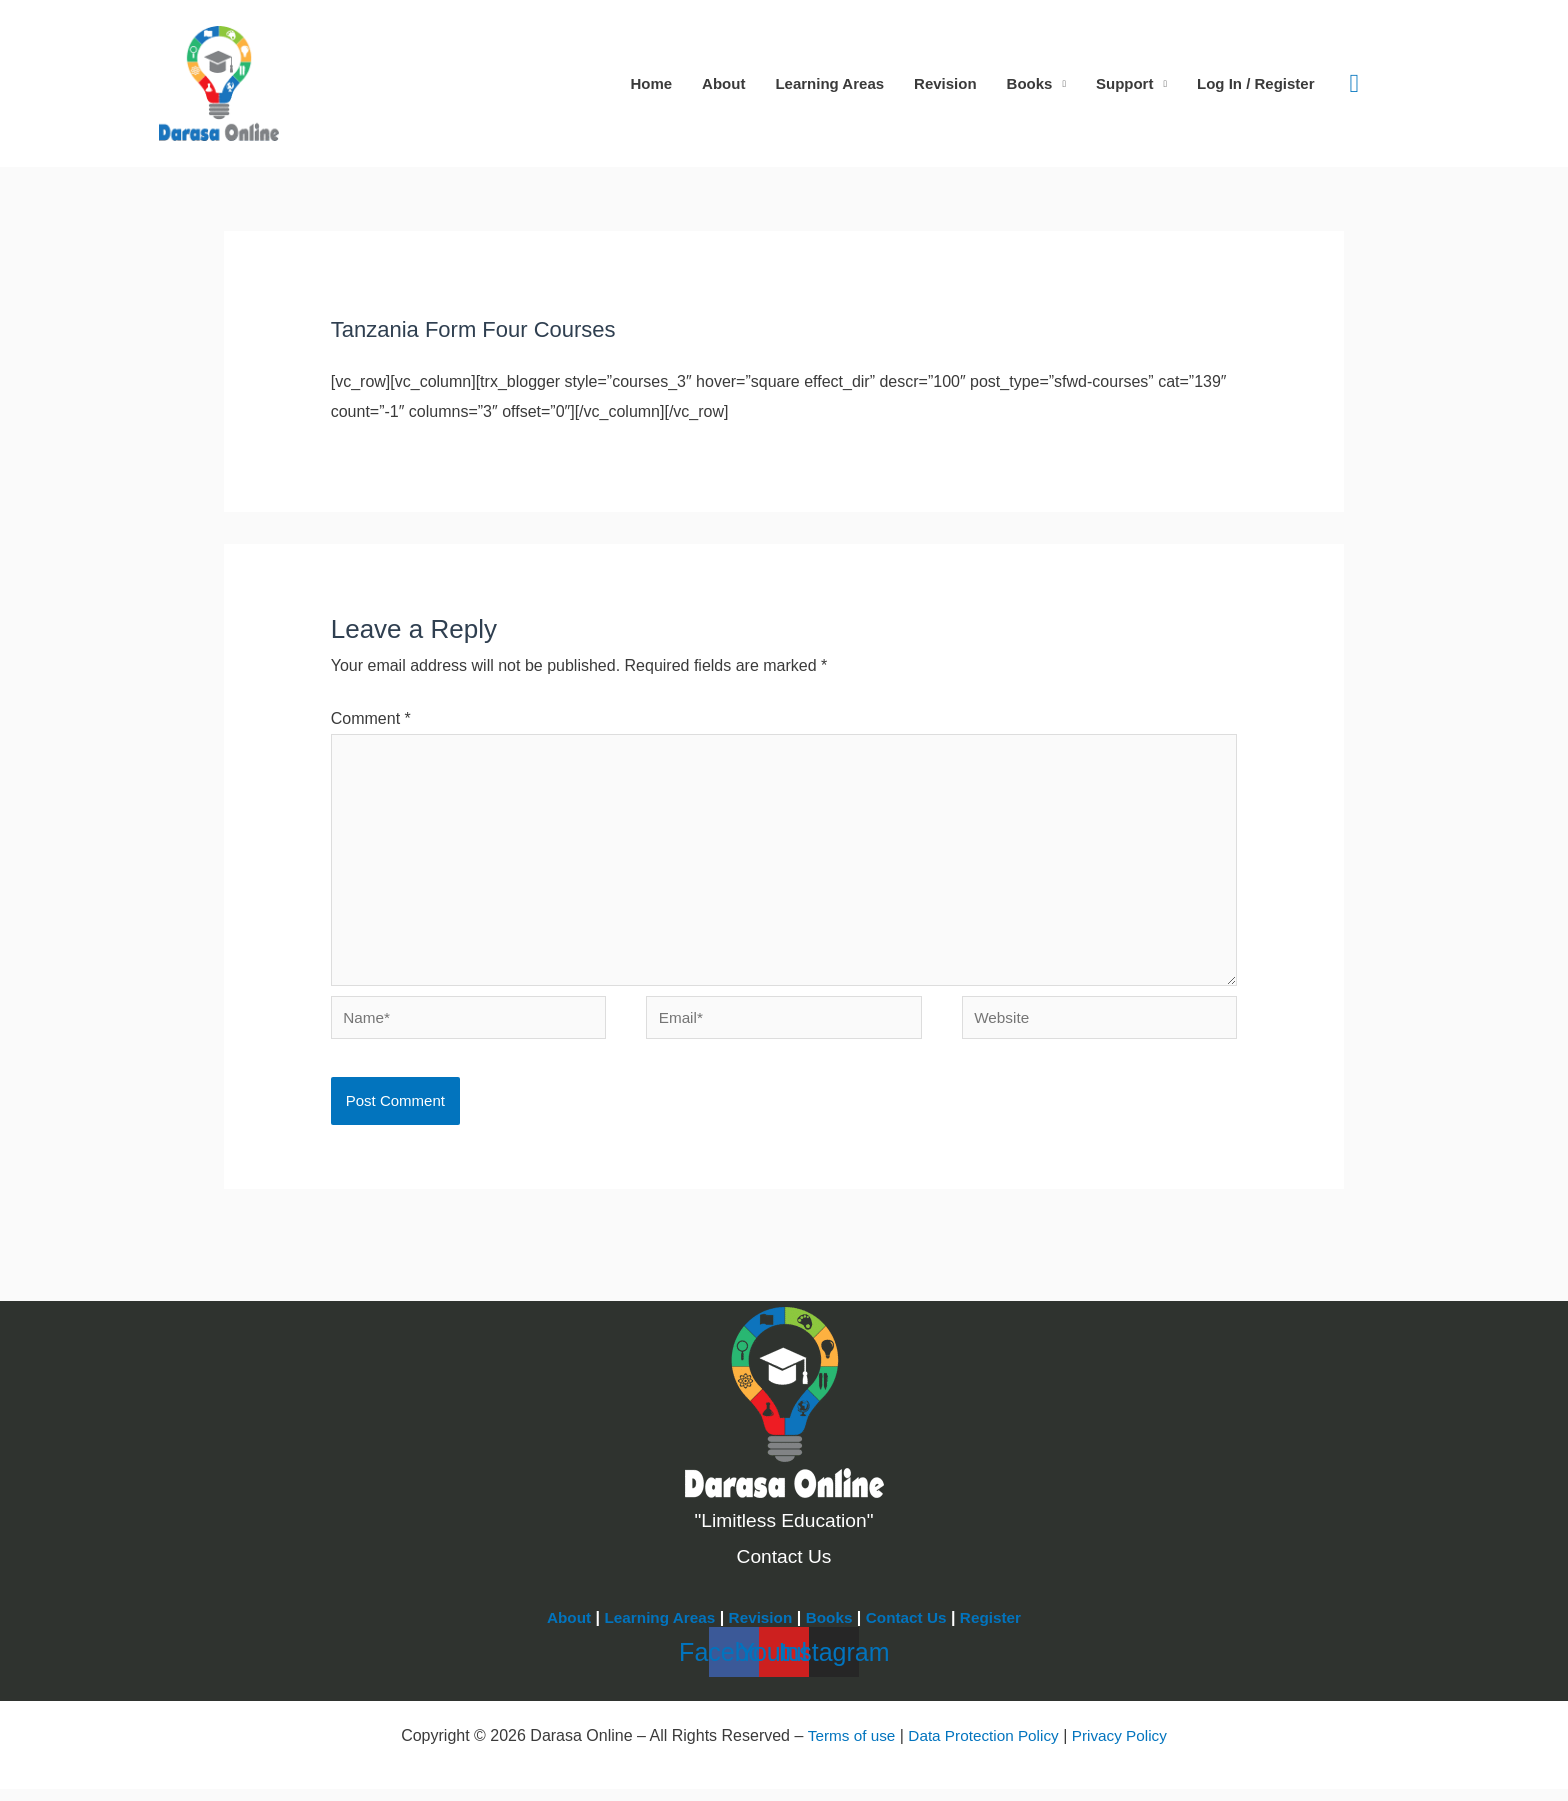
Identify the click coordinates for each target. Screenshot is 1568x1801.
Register (999, 1630)
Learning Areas (829, 83)
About (723, 83)
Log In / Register (1256, 83)
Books (1030, 83)
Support (1125, 83)
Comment (371, 718)
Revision (945, 83)
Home (651, 83)
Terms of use (846, 1748)
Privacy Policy (1125, 1748)
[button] (1355, 84)
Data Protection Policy (982, 1748)
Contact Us (911, 1630)
